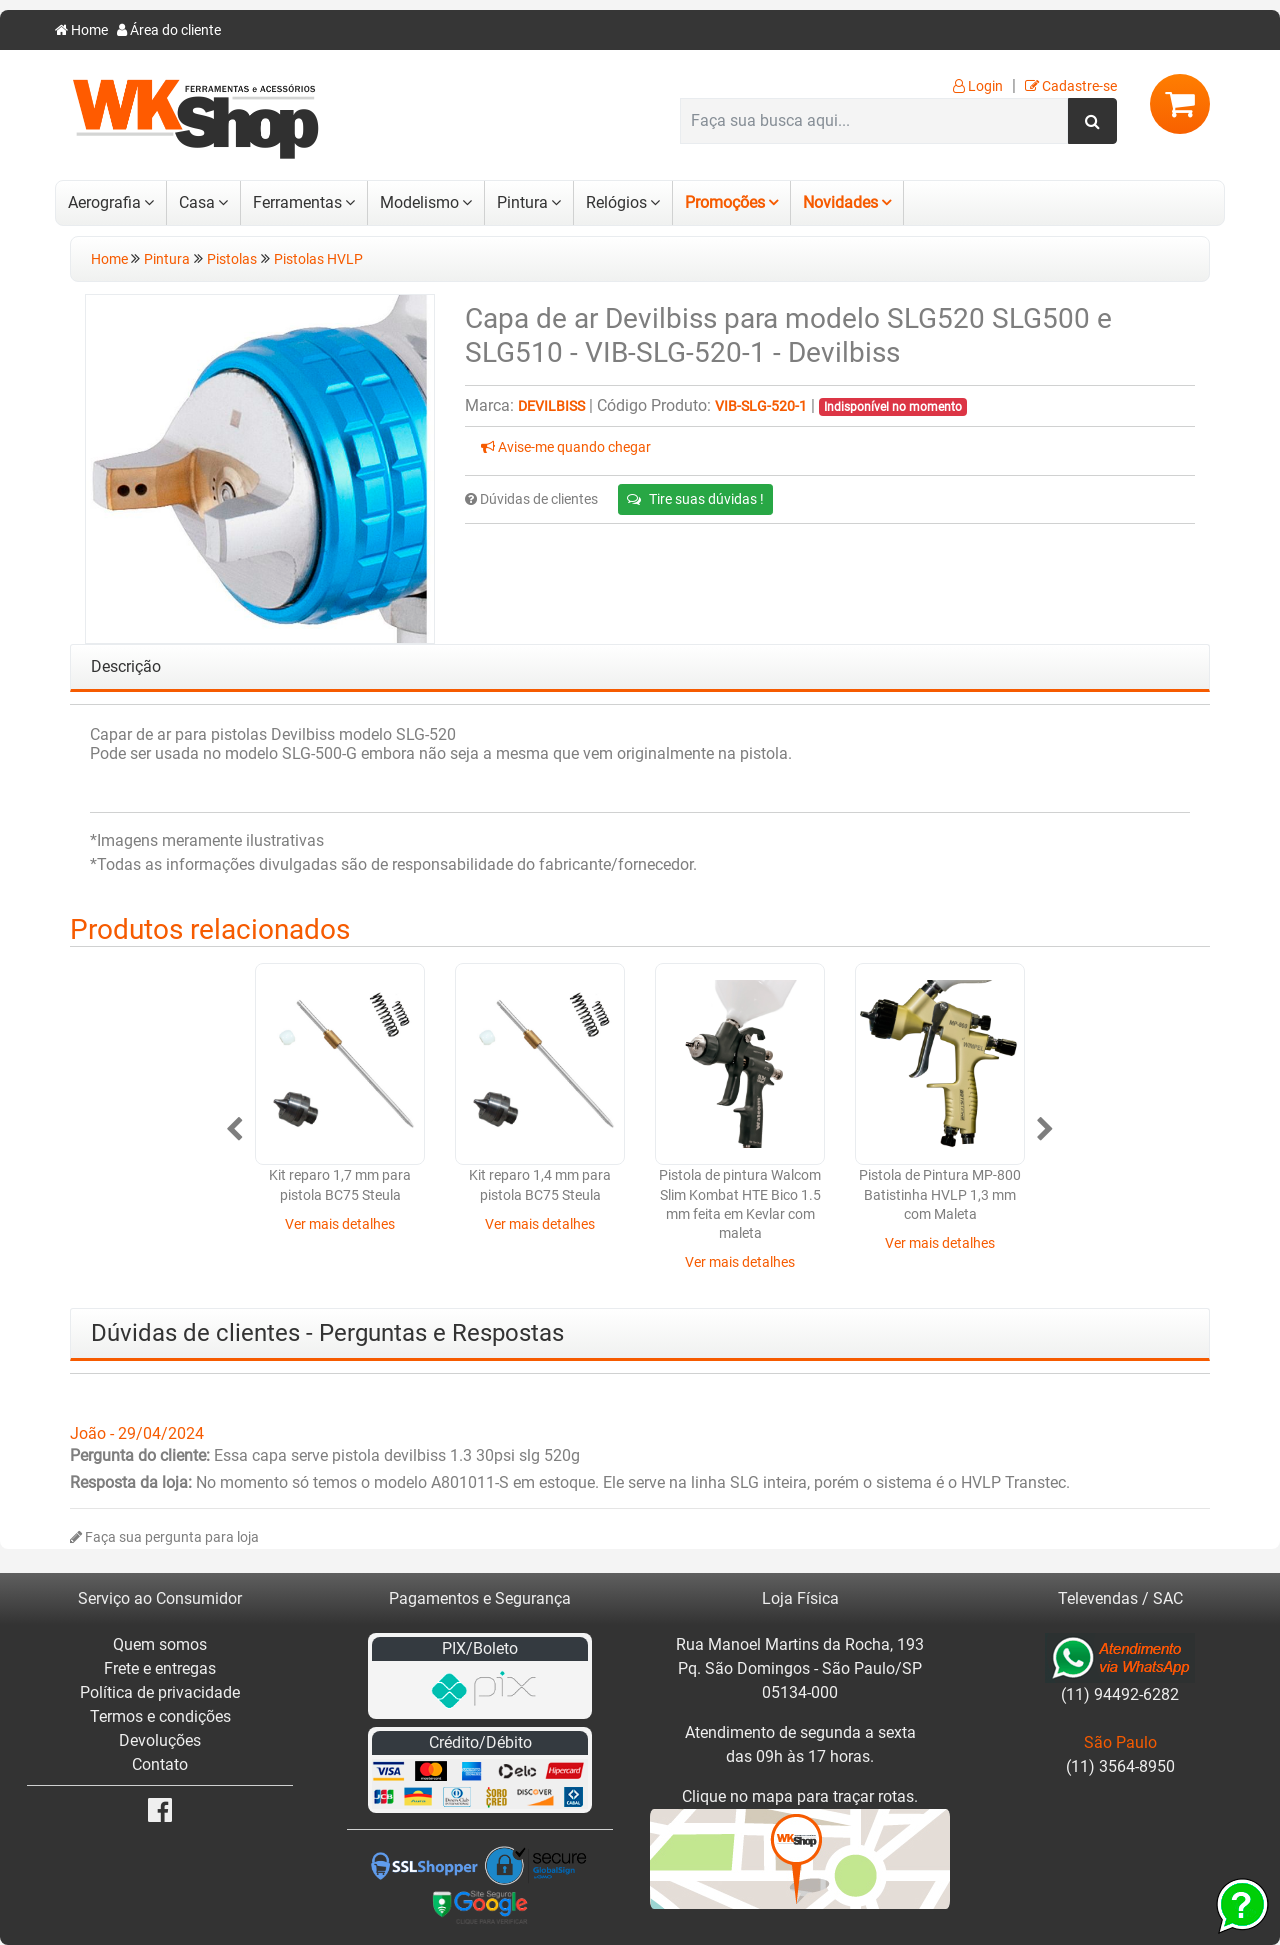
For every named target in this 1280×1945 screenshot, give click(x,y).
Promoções (725, 202)
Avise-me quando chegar (566, 447)
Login (978, 86)
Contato (160, 1764)
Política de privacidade (160, 1692)
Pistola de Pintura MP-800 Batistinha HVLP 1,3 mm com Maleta (940, 1195)
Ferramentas (297, 202)
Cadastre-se (1071, 86)
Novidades (840, 202)
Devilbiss (551, 406)
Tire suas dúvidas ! (695, 499)
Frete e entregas (160, 1668)
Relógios (616, 202)
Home (81, 30)
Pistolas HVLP (318, 259)
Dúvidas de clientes (531, 499)
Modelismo (419, 202)
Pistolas (232, 259)
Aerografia (104, 202)
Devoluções (160, 1740)
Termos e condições (160, 1716)
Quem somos (160, 1644)
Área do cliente (169, 30)
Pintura (522, 202)
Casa (197, 202)
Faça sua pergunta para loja (164, 1537)
